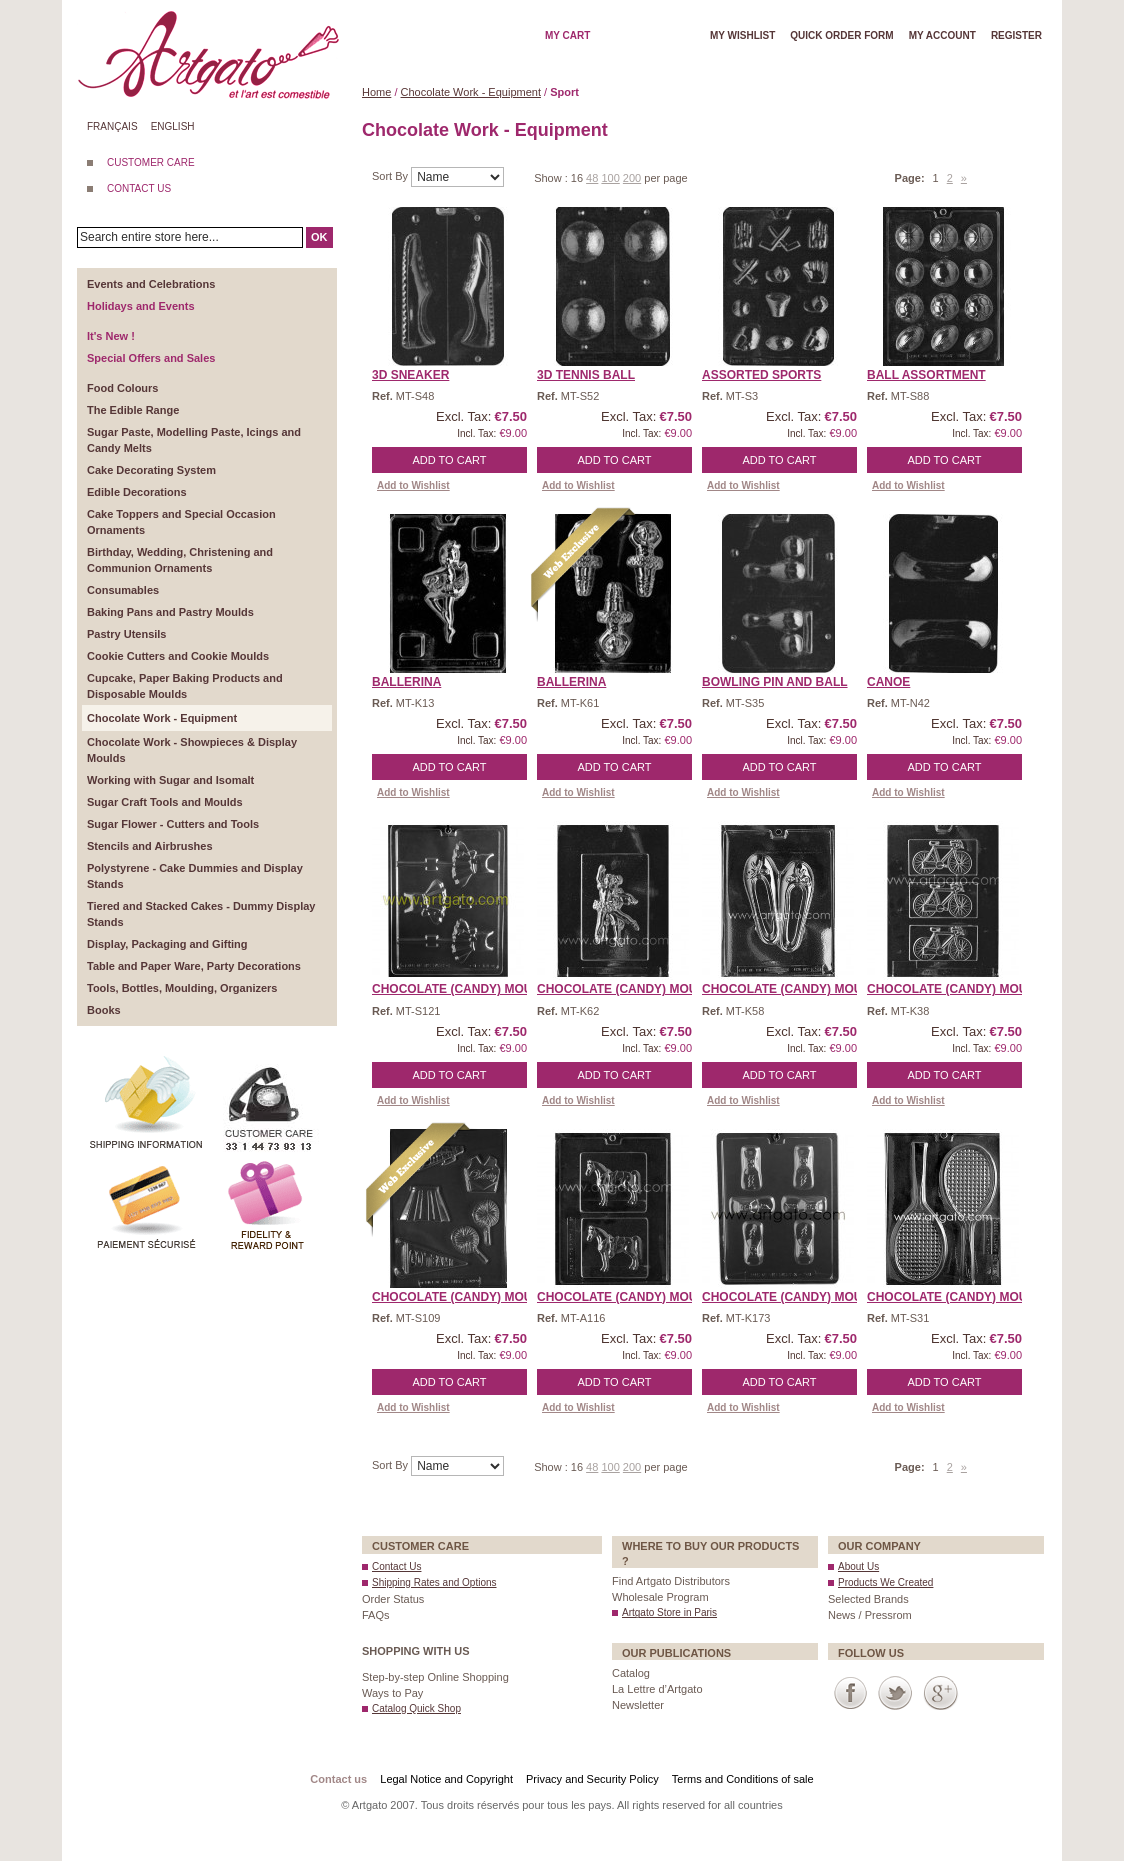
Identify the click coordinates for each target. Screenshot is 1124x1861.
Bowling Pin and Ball (775, 682)
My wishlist (742, 35)
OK (319, 237)
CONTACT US (139, 188)
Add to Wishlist (413, 485)
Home (376, 92)
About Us (858, 1566)
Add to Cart (450, 460)
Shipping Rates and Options (434, 1582)
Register (1016, 35)
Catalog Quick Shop (416, 1708)
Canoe (888, 682)
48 (592, 178)
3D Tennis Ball (586, 375)
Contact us (338, 1779)
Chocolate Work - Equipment (471, 92)
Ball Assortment (926, 375)
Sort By (391, 176)
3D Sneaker (410, 375)
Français (112, 126)
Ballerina (406, 682)
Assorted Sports (761, 375)
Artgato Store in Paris (669, 1612)
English (173, 126)
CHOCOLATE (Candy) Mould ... (962, 1297)
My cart (567, 35)
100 (610, 178)
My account (942, 35)
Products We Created (885, 1582)
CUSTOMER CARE (151, 162)
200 (632, 178)
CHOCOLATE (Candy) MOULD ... (467, 989)
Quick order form (841, 35)
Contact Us (396, 1566)
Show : (552, 178)
